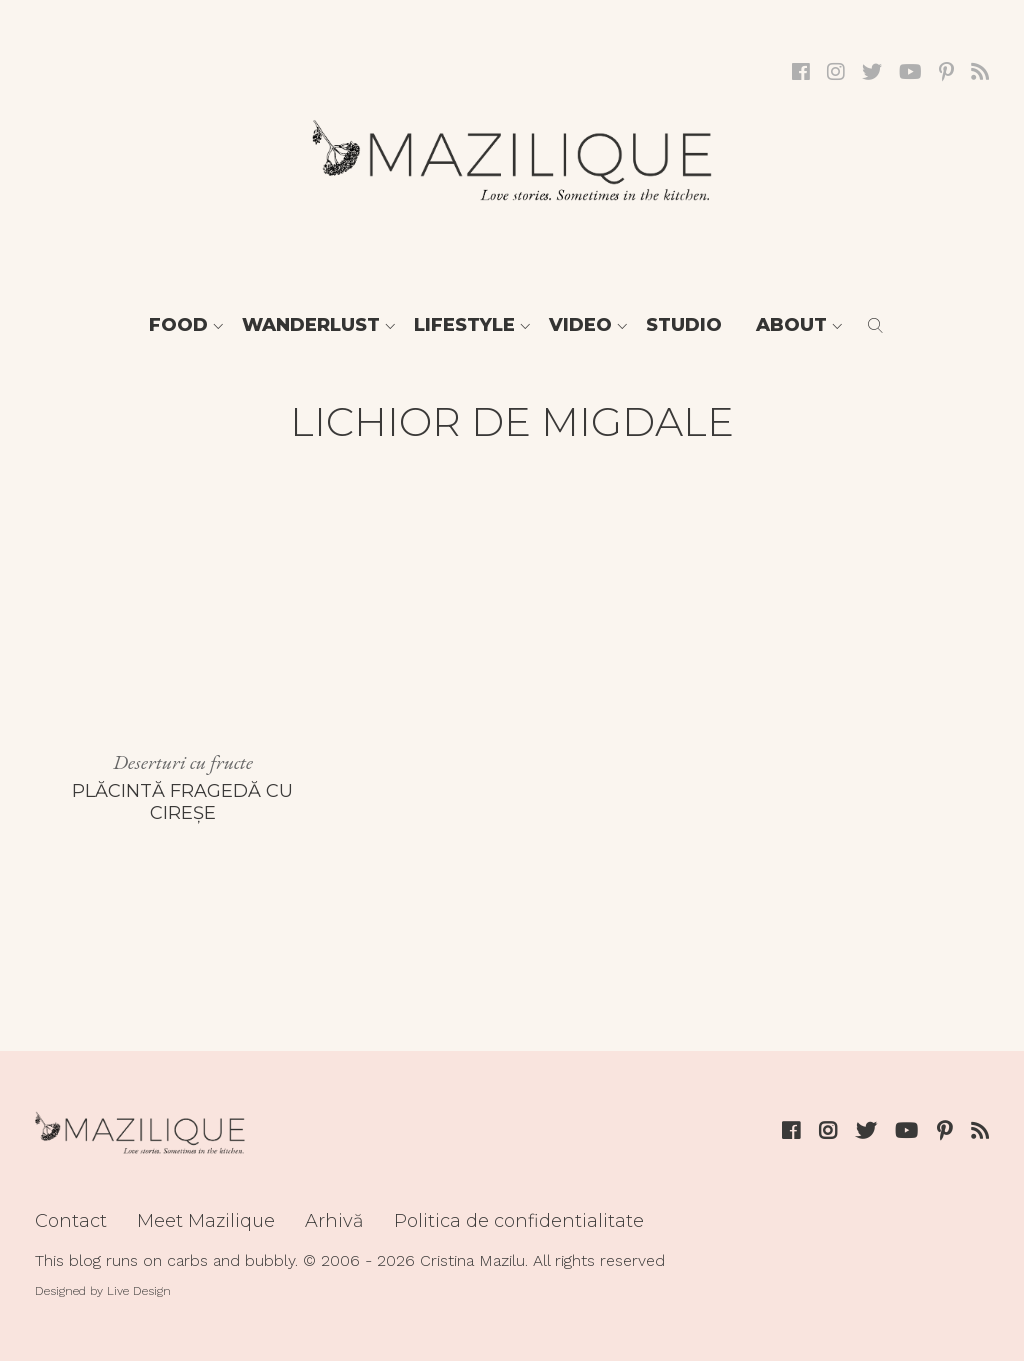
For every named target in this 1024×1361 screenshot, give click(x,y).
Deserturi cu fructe (183, 762)
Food (178, 325)
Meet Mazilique (206, 1221)
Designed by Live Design (103, 1291)
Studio (684, 325)
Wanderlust (311, 325)
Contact (71, 1221)
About (791, 325)
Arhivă (334, 1221)
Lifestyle (464, 325)
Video (580, 325)
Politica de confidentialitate (519, 1221)
